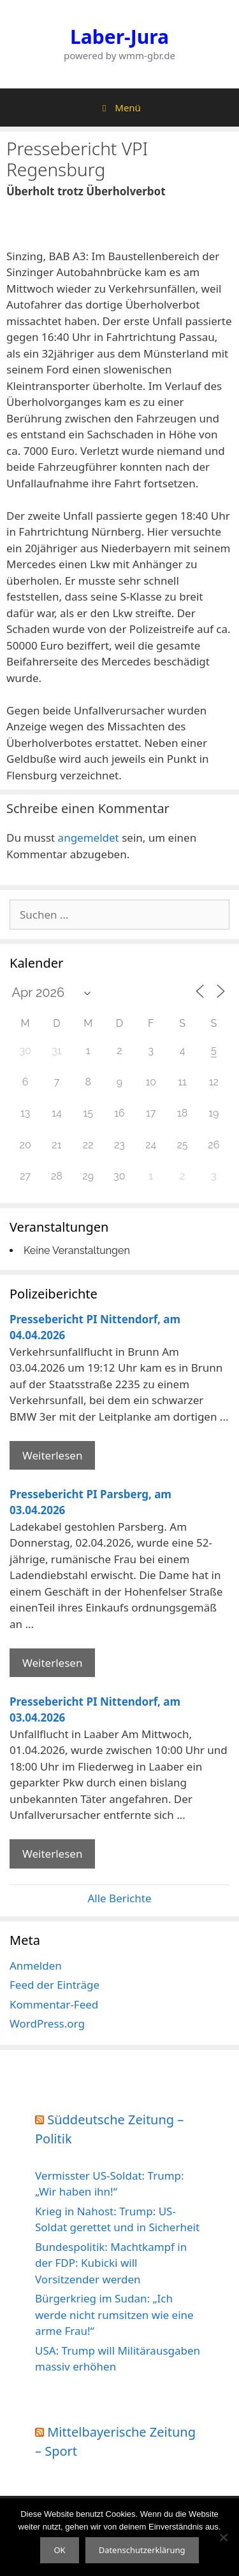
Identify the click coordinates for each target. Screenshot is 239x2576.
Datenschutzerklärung (142, 2550)
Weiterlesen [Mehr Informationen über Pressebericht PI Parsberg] (52, 1662)
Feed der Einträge (54, 1984)
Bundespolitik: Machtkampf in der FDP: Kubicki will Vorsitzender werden (111, 2263)
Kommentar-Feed (54, 2004)
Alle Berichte (119, 1898)
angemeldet (88, 837)
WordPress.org (47, 2023)
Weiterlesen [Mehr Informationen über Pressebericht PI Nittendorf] (52, 1455)
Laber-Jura (119, 37)
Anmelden (36, 1965)
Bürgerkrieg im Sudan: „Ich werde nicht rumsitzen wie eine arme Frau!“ (114, 2314)
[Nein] (223, 2537)
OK (59, 2550)
